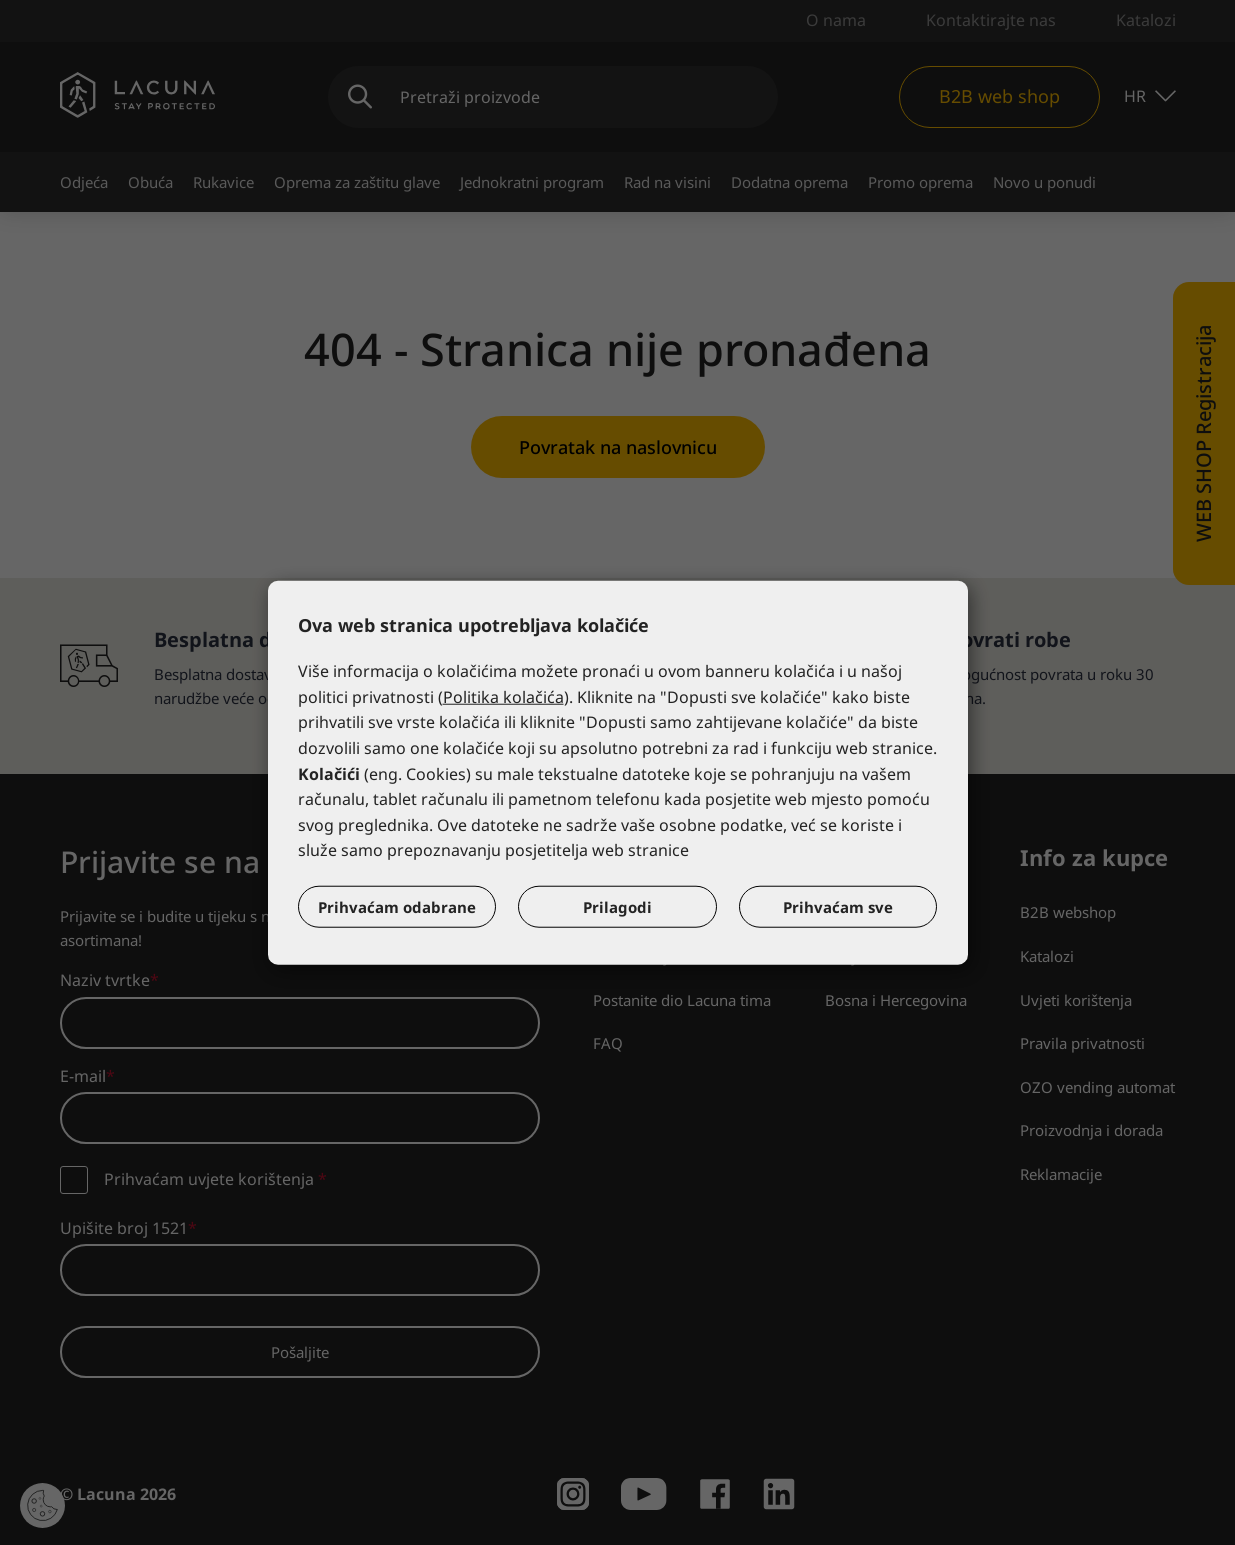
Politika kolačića (503, 697)
